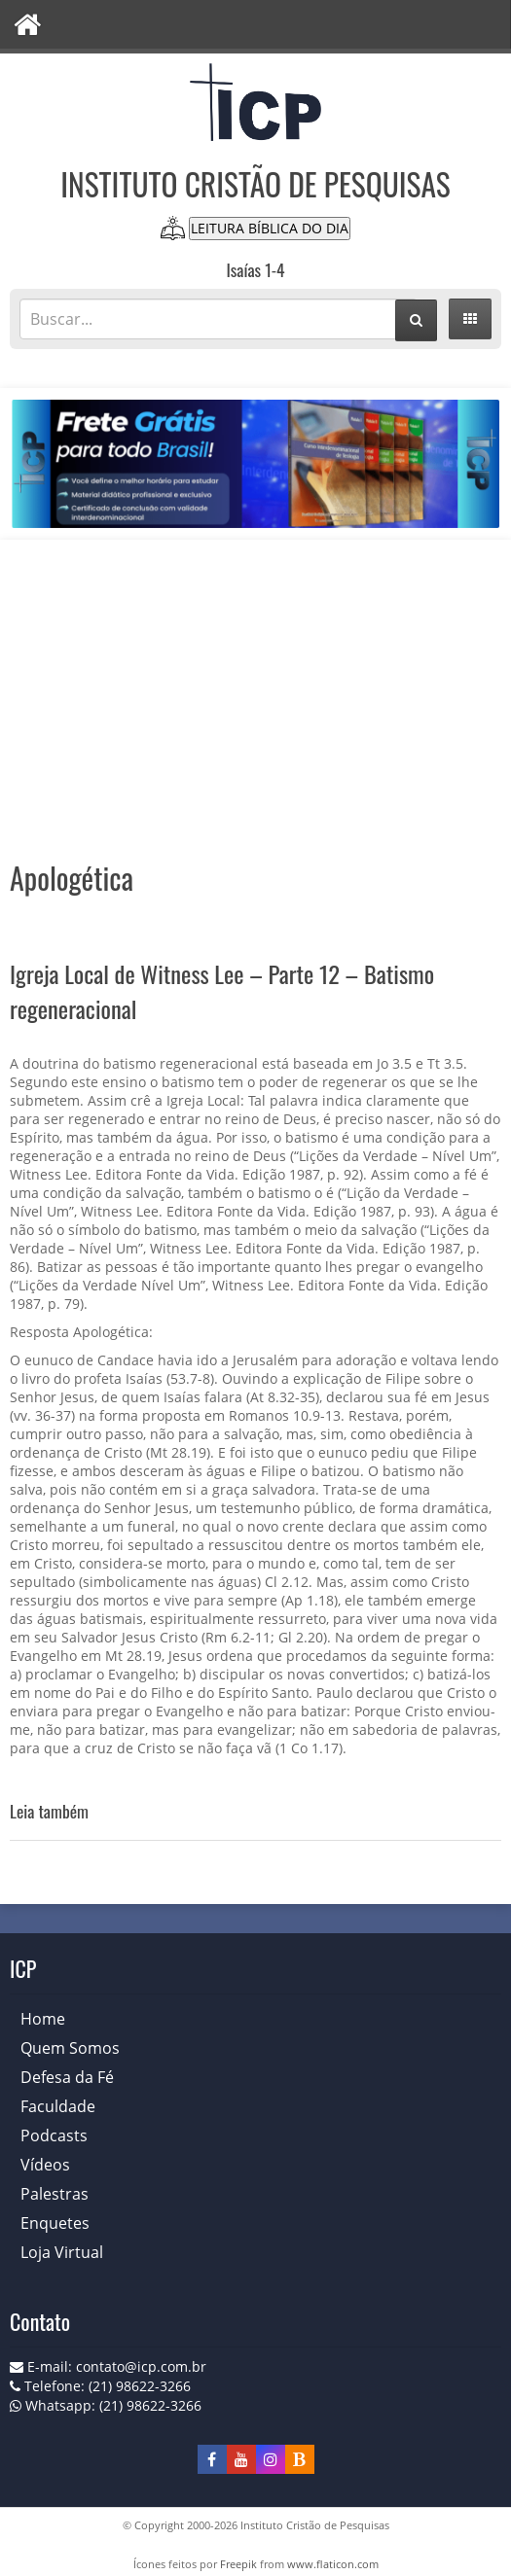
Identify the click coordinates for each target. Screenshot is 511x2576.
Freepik (238, 2564)
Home (42, 2018)
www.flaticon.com (333, 2564)
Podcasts (54, 2135)
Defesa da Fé (67, 2077)
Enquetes (55, 2223)
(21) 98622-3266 (150, 2405)
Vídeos (45, 2164)
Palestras (54, 2194)
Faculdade (57, 2106)
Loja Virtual (61, 2252)
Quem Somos (70, 2048)
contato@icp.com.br (141, 2366)
